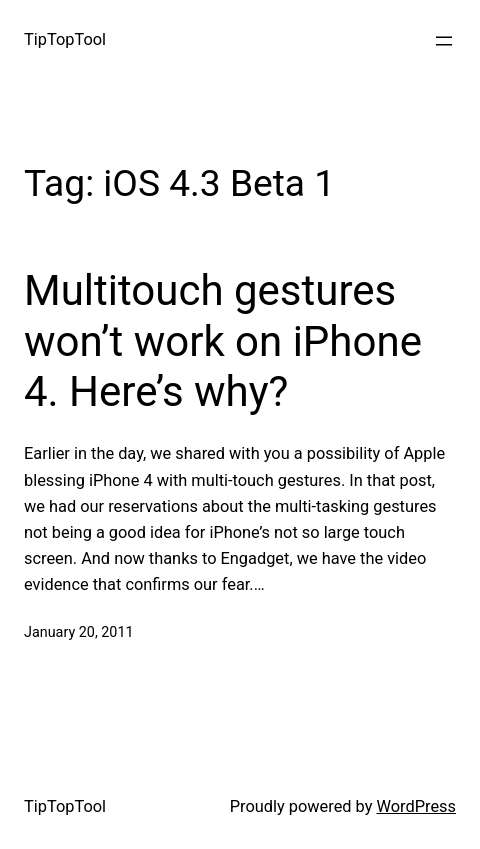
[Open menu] (444, 41)
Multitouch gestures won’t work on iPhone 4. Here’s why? (223, 341)
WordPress (417, 806)
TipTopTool (65, 39)
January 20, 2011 (79, 632)
